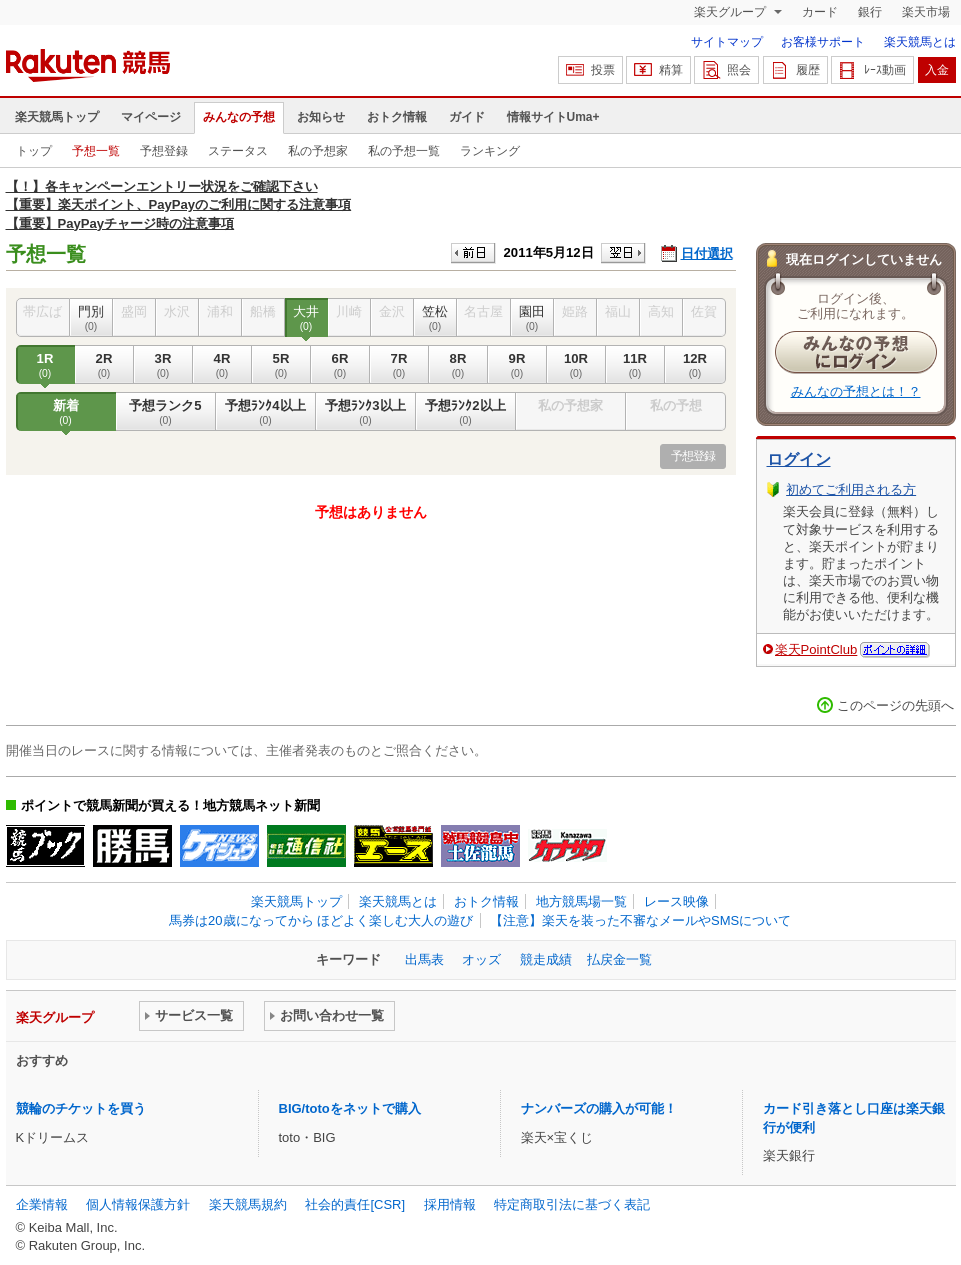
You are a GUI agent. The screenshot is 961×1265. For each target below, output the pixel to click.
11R (635, 365)
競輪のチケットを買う (81, 1108)
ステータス (238, 151)
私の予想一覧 (404, 151)
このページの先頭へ (895, 705)
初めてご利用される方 (851, 489)
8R (458, 365)
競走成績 (546, 959)
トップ (34, 151)
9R (517, 365)
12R (695, 365)
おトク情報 (397, 117)
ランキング (490, 151)
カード (820, 12)
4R (222, 365)
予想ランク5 (166, 412)
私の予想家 (318, 151)
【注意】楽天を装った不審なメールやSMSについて (640, 920)
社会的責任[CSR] (355, 1204)
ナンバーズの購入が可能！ (599, 1108)
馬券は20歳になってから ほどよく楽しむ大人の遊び (321, 920)
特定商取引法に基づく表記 (572, 1204)
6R (340, 365)
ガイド (467, 117)
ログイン (799, 459)
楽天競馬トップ (57, 117)
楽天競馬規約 (248, 1204)
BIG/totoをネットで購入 (350, 1108)
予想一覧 (96, 151)
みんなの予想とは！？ (856, 391)
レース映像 (676, 901)
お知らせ (321, 117)
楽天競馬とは (920, 42)
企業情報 (42, 1204)
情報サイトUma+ (553, 117)
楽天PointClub (816, 649)
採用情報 (450, 1204)
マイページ (151, 117)
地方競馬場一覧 (581, 901)
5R (281, 365)
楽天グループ (731, 12)
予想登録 (164, 151)
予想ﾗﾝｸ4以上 (266, 412)
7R (399, 365)
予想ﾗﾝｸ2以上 (466, 412)
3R (163, 365)
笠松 (435, 318)
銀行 (870, 12)
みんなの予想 (239, 117)
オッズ (481, 959)
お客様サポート (823, 42)
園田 (532, 318)
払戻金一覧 (619, 959)
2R (104, 365)
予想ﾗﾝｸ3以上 (366, 412)
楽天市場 (926, 12)
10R (576, 365)
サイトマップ (727, 42)
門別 (91, 318)
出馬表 (424, 959)
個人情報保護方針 (138, 1204)
